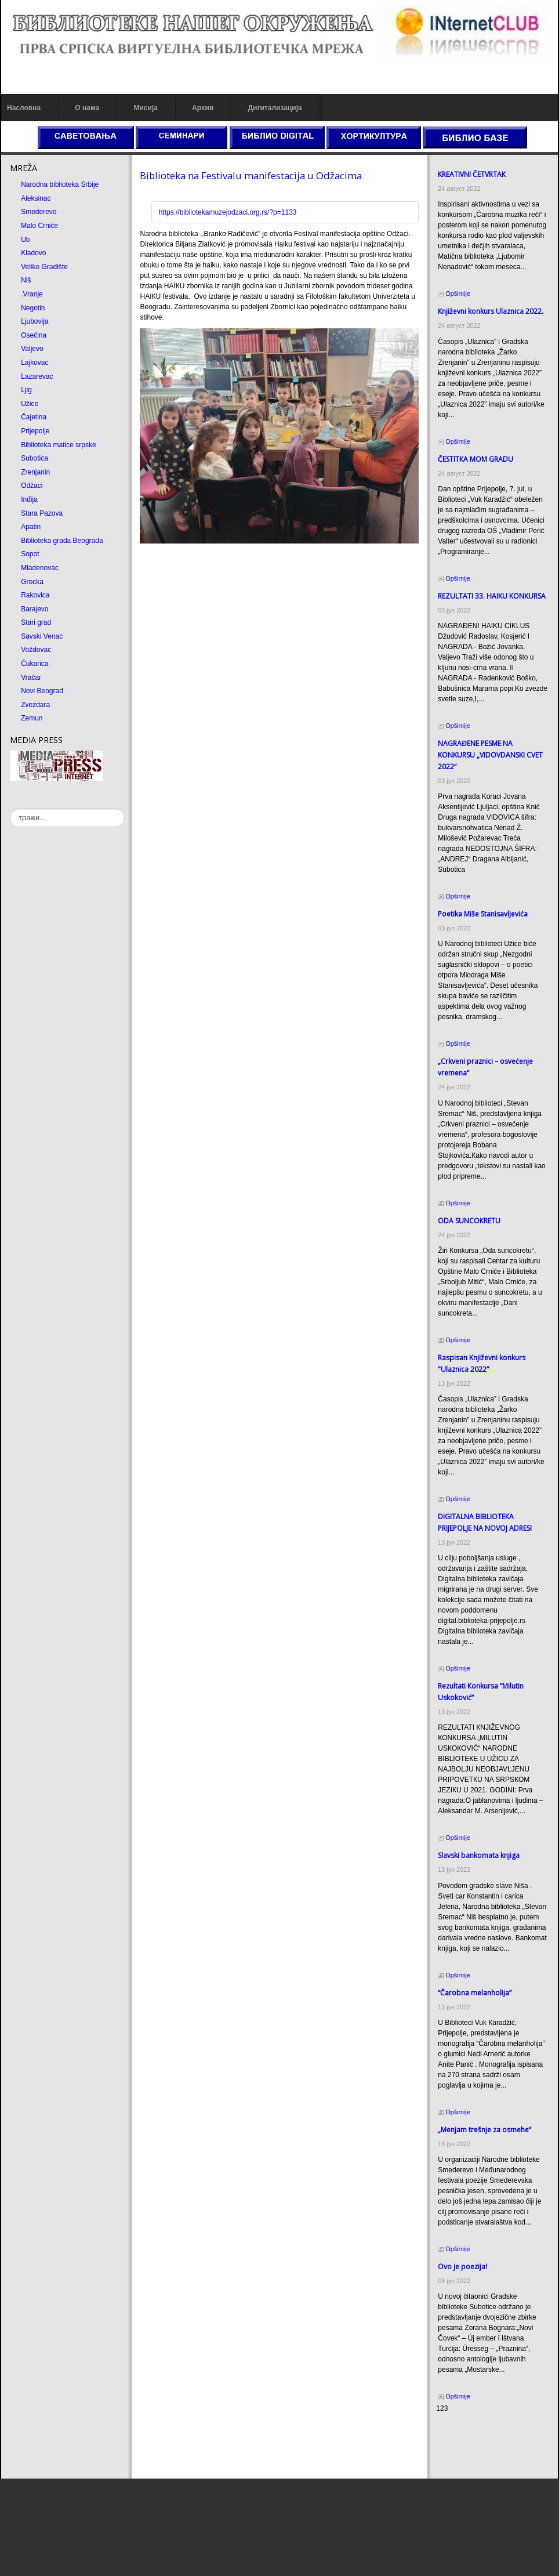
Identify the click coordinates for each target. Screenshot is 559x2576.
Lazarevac (37, 376)
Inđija (29, 499)
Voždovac (36, 650)
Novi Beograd (42, 691)
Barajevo (34, 609)
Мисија (145, 108)
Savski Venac (42, 636)
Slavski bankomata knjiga (479, 1855)
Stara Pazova (42, 513)
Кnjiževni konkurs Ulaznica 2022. (490, 311)
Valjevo (32, 349)
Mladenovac (40, 568)
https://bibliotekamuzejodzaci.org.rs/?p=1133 (228, 212)
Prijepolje (35, 431)
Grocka (32, 582)
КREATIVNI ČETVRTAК (472, 174)
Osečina (33, 335)
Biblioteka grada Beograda (62, 541)
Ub (25, 240)
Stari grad (36, 622)
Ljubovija (34, 321)
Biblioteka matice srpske (58, 445)
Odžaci (31, 485)
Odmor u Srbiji (458, 2462)
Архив (202, 108)
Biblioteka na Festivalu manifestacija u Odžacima (251, 175)
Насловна (24, 108)
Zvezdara (35, 705)
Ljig (26, 390)
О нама (87, 108)
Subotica (34, 458)
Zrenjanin (35, 472)
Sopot (30, 554)
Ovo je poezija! (462, 2266)
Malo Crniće (39, 226)
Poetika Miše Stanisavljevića (483, 914)
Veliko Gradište (44, 267)
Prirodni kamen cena (468, 2430)
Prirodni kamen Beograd (473, 2451)
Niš (26, 280)
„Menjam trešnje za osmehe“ (484, 2130)
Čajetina (33, 417)
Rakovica (35, 595)
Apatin (31, 527)
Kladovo (33, 253)
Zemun (31, 718)
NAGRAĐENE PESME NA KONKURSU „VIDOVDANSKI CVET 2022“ (490, 754)
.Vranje (32, 294)
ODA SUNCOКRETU (469, 1221)
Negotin (33, 308)
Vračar (31, 677)
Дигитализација (275, 108)
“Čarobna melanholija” (474, 1993)
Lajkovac (34, 362)
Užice (29, 404)
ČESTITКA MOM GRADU (475, 459)
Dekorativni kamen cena (473, 2441)
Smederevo (38, 212)
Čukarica (34, 664)
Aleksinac (35, 198)
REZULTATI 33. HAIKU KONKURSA (492, 596)
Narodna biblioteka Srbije (60, 184)
